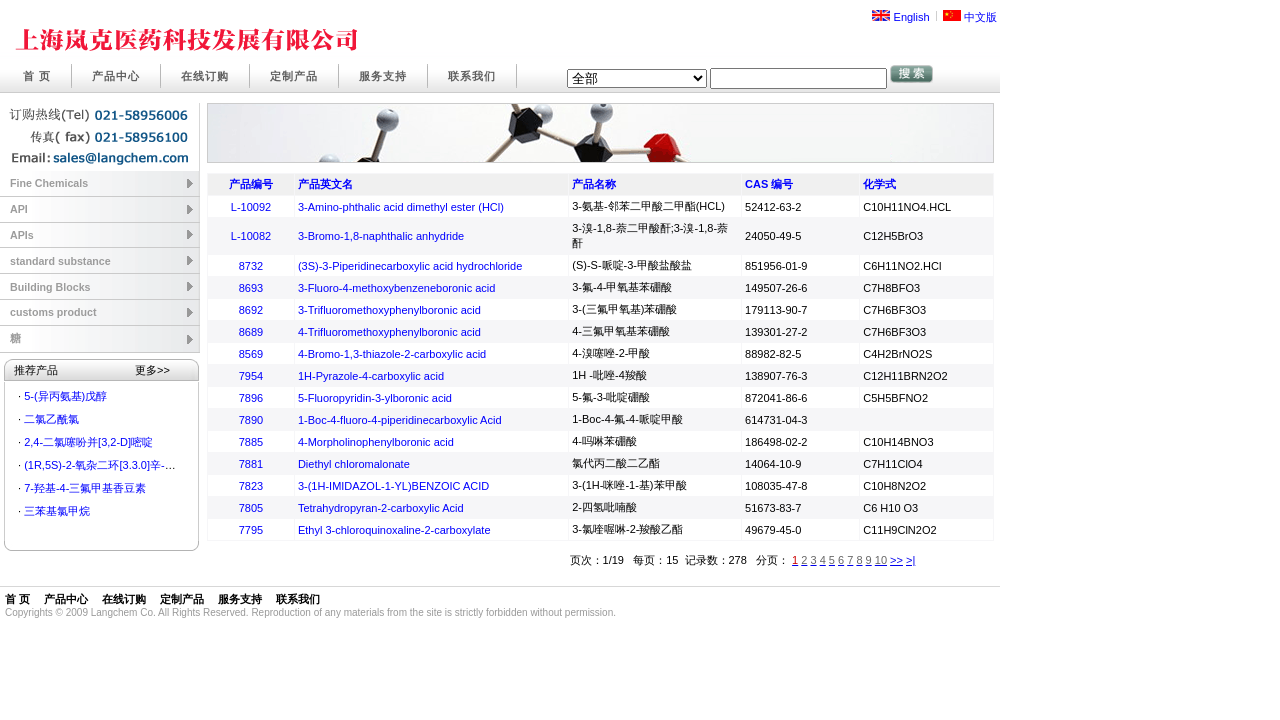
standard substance (60, 261)
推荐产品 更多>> (92, 370)
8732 (251, 266)
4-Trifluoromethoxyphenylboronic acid (389, 332)
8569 (251, 354)
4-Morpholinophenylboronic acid (376, 442)
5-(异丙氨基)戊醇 (65, 396)
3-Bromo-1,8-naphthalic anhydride (381, 236)
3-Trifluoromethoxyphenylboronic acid (389, 310)
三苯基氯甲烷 (57, 511)
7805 (251, 508)
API (19, 209)
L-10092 (251, 207)
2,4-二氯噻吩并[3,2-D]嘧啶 (88, 442)
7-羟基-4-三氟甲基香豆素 (85, 488)
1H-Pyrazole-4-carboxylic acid (371, 376)
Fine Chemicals (49, 183)
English (900, 17)
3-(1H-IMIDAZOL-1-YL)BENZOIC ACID (393, 486)
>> (896, 560)
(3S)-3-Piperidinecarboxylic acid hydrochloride (410, 266)
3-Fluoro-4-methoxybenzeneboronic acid (397, 288)
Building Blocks (50, 287)
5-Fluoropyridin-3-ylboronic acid (375, 398)
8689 (251, 332)
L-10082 (251, 236)
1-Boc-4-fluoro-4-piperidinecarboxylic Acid (400, 420)
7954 (251, 376)
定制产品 (294, 76)
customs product (53, 312)
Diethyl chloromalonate (354, 464)
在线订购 (205, 76)
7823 (251, 486)
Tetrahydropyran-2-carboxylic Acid (381, 508)
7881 (251, 464)
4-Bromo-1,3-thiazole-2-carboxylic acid (392, 354)
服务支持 (383, 76)
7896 (251, 398)
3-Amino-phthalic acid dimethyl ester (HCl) (401, 207)
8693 (251, 288)
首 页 (37, 76)
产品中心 (116, 76)
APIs (22, 235)
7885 (251, 442)
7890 (251, 420)
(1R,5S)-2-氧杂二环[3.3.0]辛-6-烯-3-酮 (117, 465)
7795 (251, 530)
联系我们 (472, 76)
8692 (251, 310)
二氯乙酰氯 (51, 419)
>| (910, 560)
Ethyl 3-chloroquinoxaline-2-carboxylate (394, 530)
